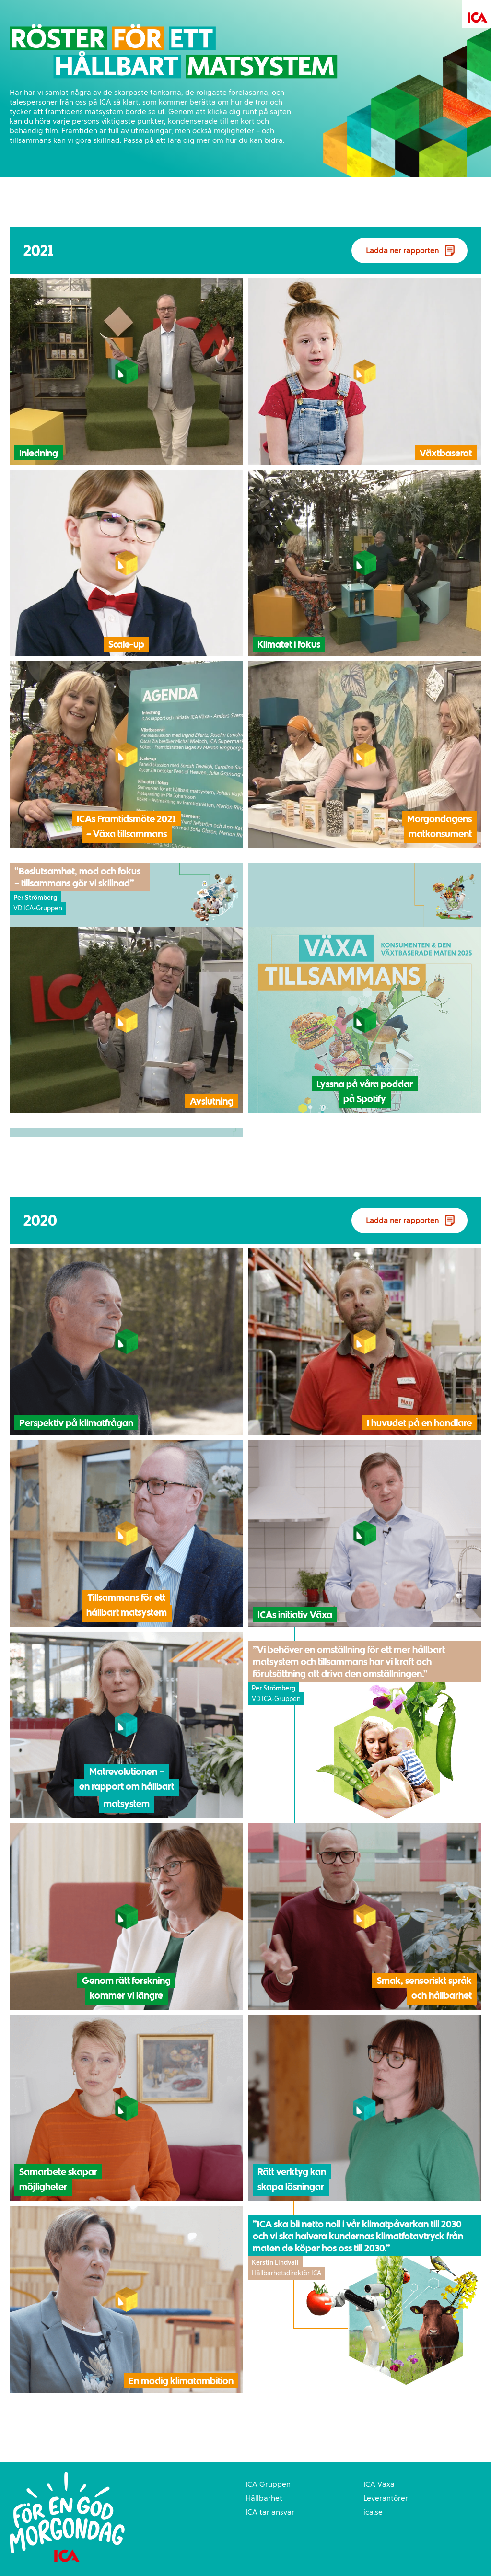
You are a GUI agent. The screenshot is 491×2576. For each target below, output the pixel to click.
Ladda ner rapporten (402, 250)
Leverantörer (385, 2498)
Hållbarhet (264, 2498)
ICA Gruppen (268, 2484)
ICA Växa (379, 2484)
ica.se (373, 2512)
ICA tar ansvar (270, 2512)
